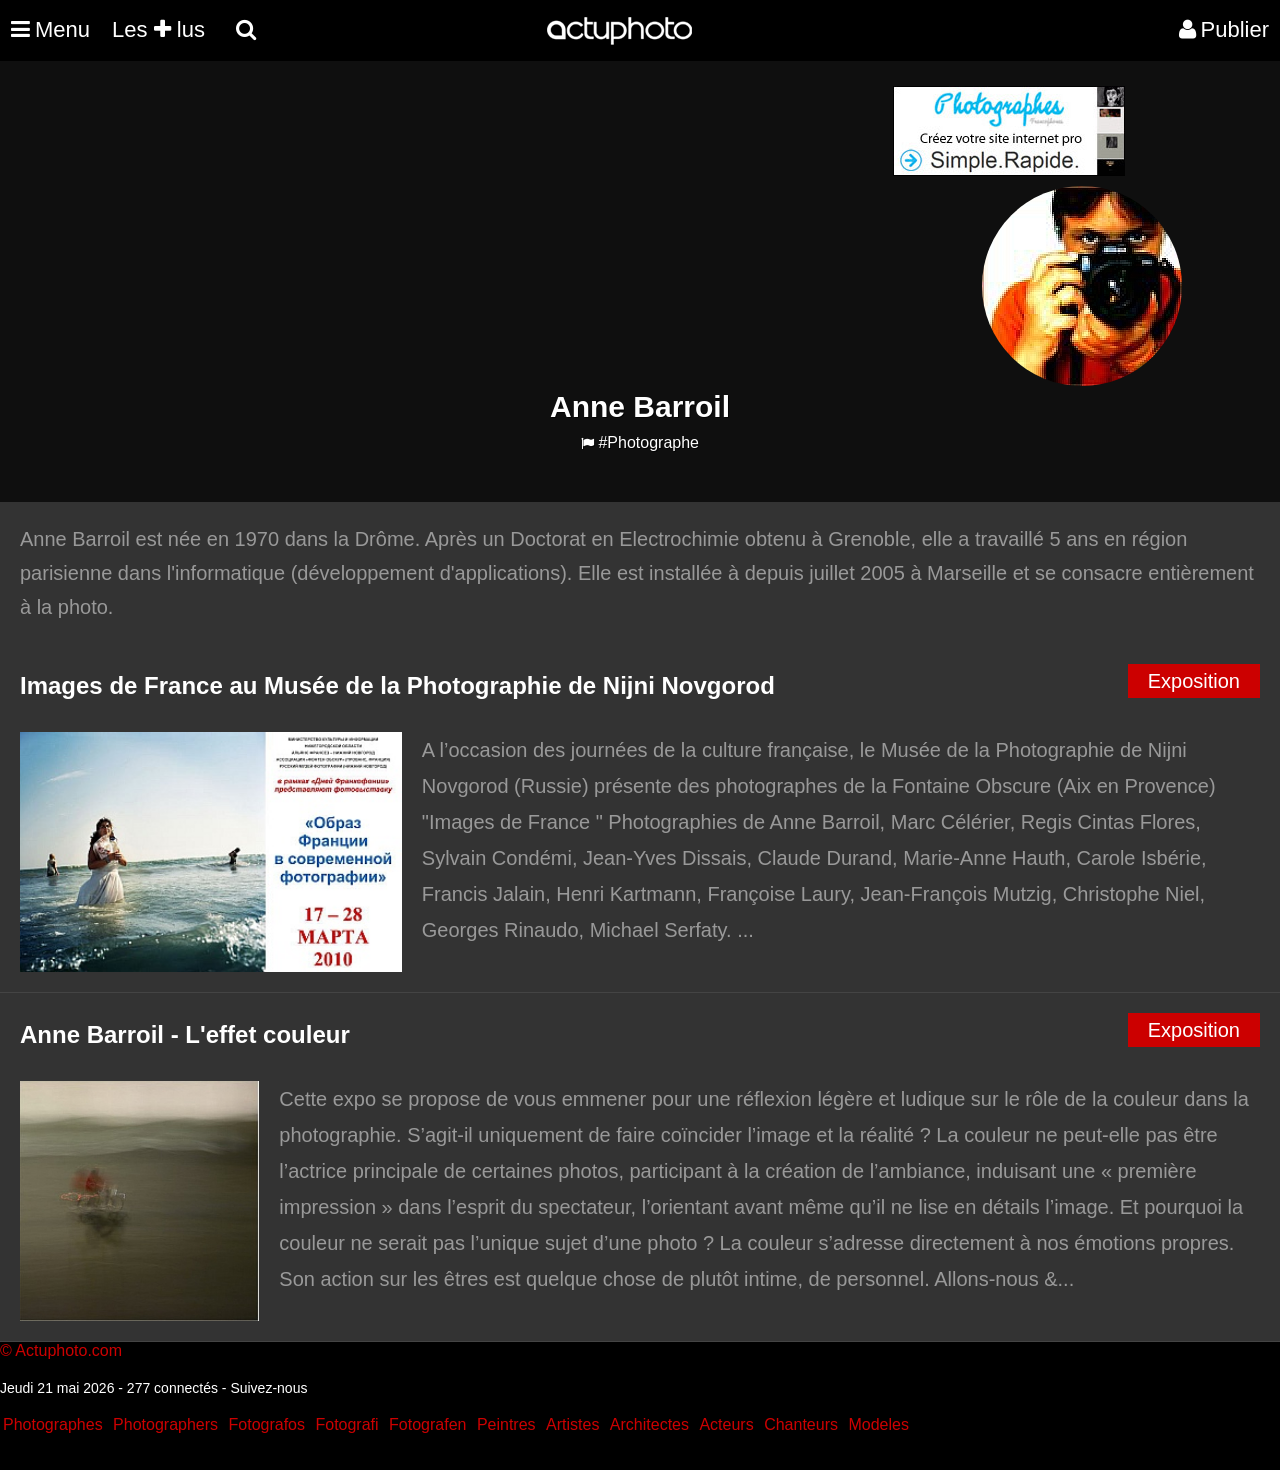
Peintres (506, 1424)
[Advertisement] (519, 226)
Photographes (53, 1424)
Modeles (878, 1424)
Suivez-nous (268, 1388)
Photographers (165, 1424)
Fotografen (427, 1424)
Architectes (649, 1424)
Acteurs (726, 1424)
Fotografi (346, 1424)
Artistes (572, 1424)
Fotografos (267, 1424)
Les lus (158, 29)
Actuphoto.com (68, 1350)
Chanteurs (801, 1424)
